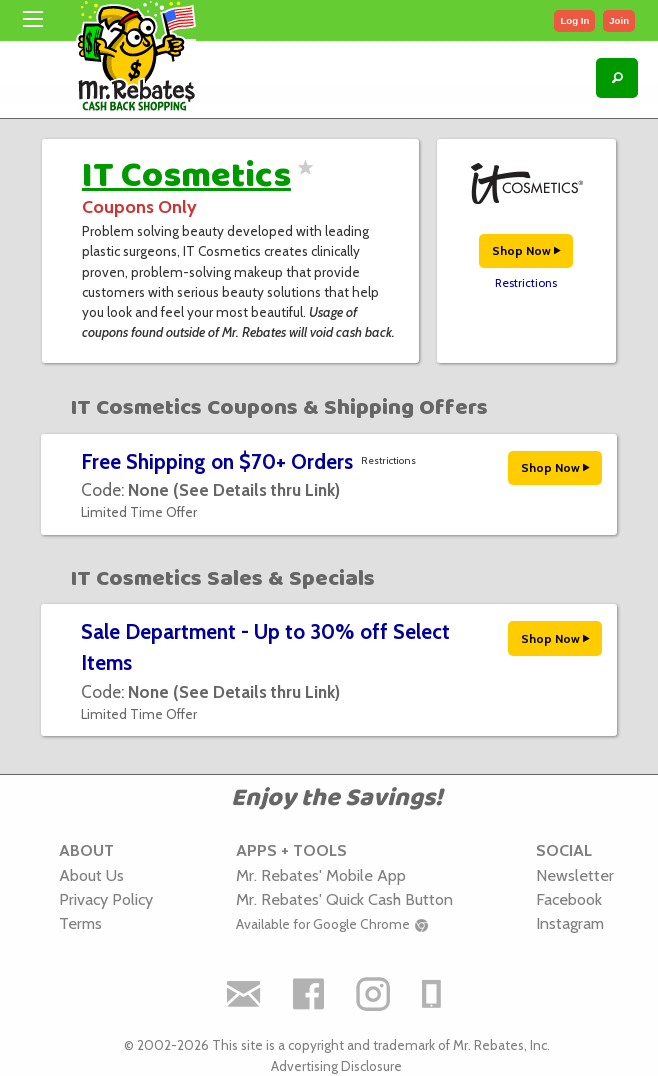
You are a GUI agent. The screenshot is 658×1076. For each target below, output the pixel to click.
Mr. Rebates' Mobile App (321, 875)
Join (619, 20)
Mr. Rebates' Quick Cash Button (344, 899)
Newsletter (575, 875)
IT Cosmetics (186, 176)
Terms (80, 923)
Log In (574, 20)
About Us (91, 875)
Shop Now (526, 250)
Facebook (569, 899)
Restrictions (526, 283)
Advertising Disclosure (336, 1066)
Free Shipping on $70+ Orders (217, 461)
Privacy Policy (106, 899)
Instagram (570, 923)
